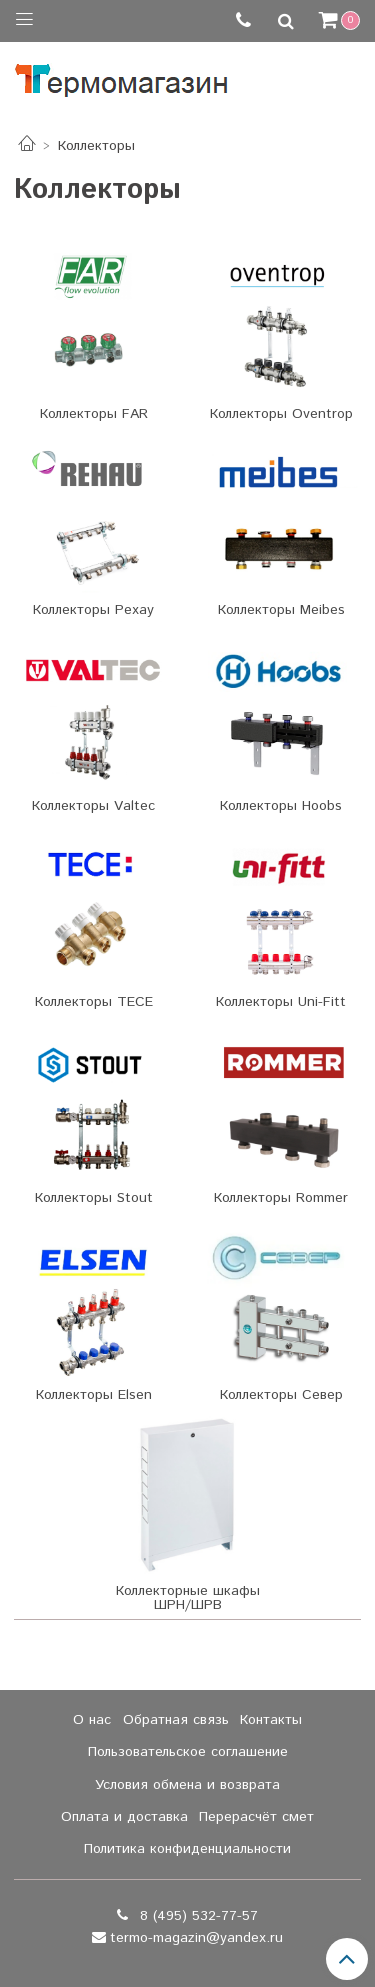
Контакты (271, 1720)
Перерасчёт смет (256, 1817)
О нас (92, 1720)
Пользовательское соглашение (188, 1752)
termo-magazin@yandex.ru (196, 1938)
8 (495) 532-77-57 (196, 1916)
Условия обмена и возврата (187, 1785)
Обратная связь (176, 1720)
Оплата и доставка (124, 1817)
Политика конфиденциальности (187, 1849)
